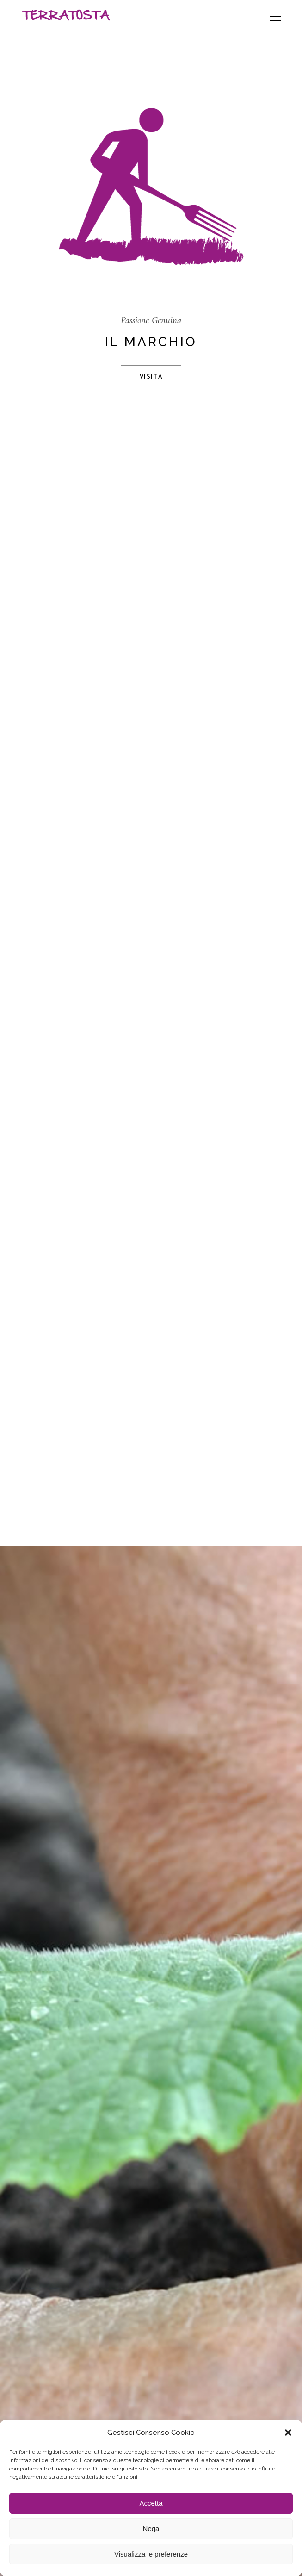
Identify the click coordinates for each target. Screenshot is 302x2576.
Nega (151, 2528)
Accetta (150, 2503)
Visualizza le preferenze (151, 2554)
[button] (288, 2432)
